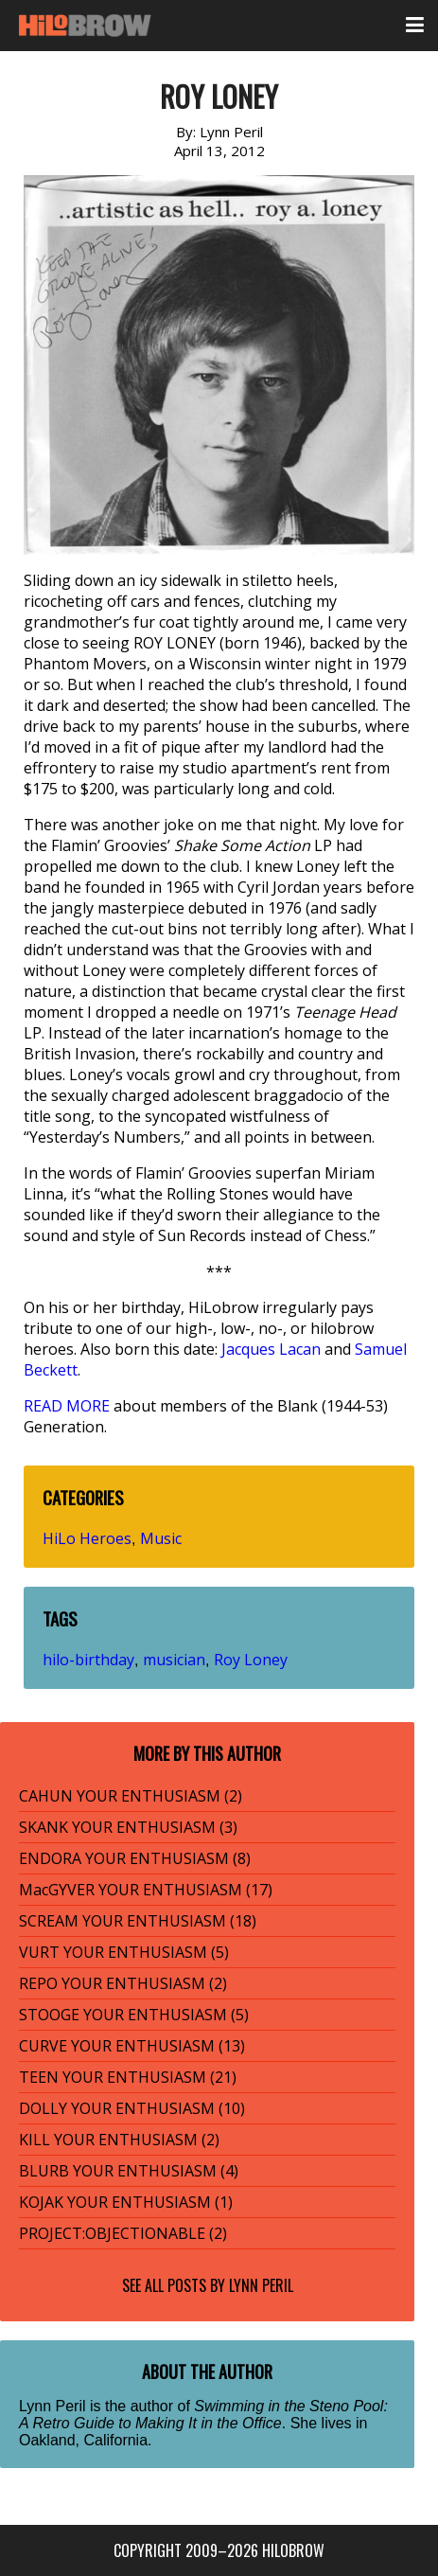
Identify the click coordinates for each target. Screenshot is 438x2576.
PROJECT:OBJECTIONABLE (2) (123, 2233)
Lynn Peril (261, 2285)
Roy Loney (251, 1659)
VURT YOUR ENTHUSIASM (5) (124, 1952)
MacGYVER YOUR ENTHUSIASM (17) (145, 1889)
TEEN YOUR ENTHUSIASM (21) (128, 2077)
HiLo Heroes (87, 1538)
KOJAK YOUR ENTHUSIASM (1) (126, 2202)
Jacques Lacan (271, 1349)
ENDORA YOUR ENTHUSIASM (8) (135, 1858)
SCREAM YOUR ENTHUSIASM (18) (137, 1920)
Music (161, 1538)
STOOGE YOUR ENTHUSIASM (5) (134, 2014)
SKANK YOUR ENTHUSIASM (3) (128, 1827)
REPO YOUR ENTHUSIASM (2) (123, 1983)
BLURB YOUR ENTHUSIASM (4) (128, 2170)
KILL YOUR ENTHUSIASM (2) (119, 2139)
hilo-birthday (88, 1659)
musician (174, 1659)
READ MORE (67, 1405)
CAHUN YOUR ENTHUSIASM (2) (130, 1795)
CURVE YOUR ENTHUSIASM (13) (132, 2045)
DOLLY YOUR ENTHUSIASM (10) (132, 2108)
